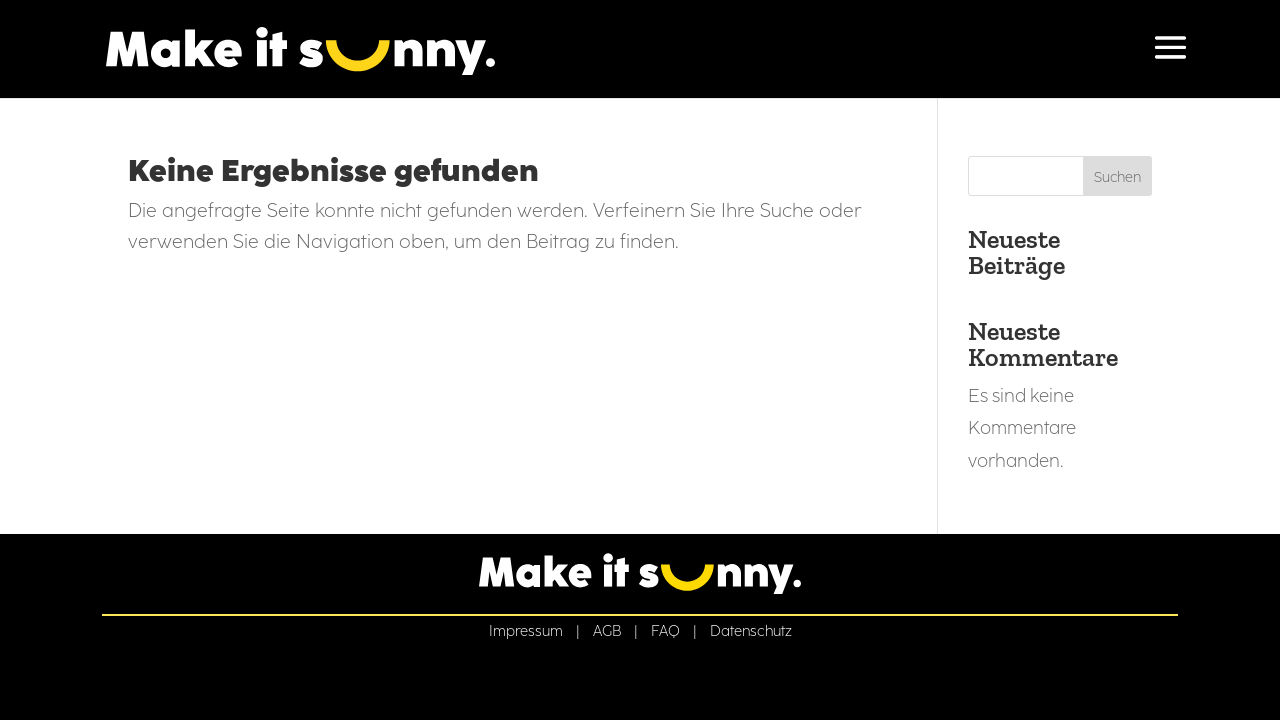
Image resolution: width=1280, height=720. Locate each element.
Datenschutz (751, 631)
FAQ (665, 631)
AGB (607, 631)
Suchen (1117, 177)
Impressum (526, 631)
